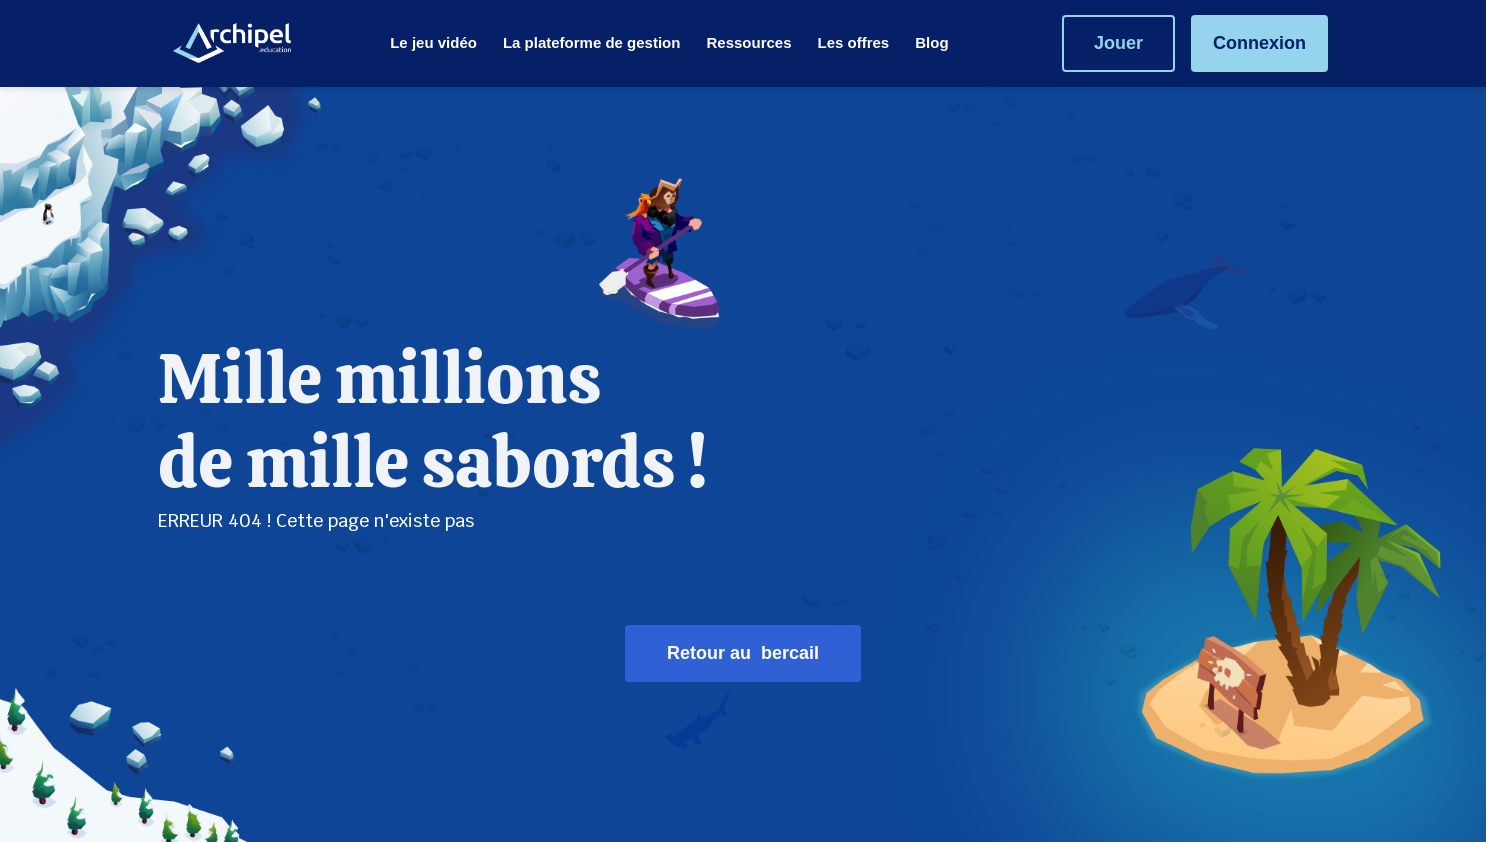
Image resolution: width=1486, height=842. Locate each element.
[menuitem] (433, 43)
